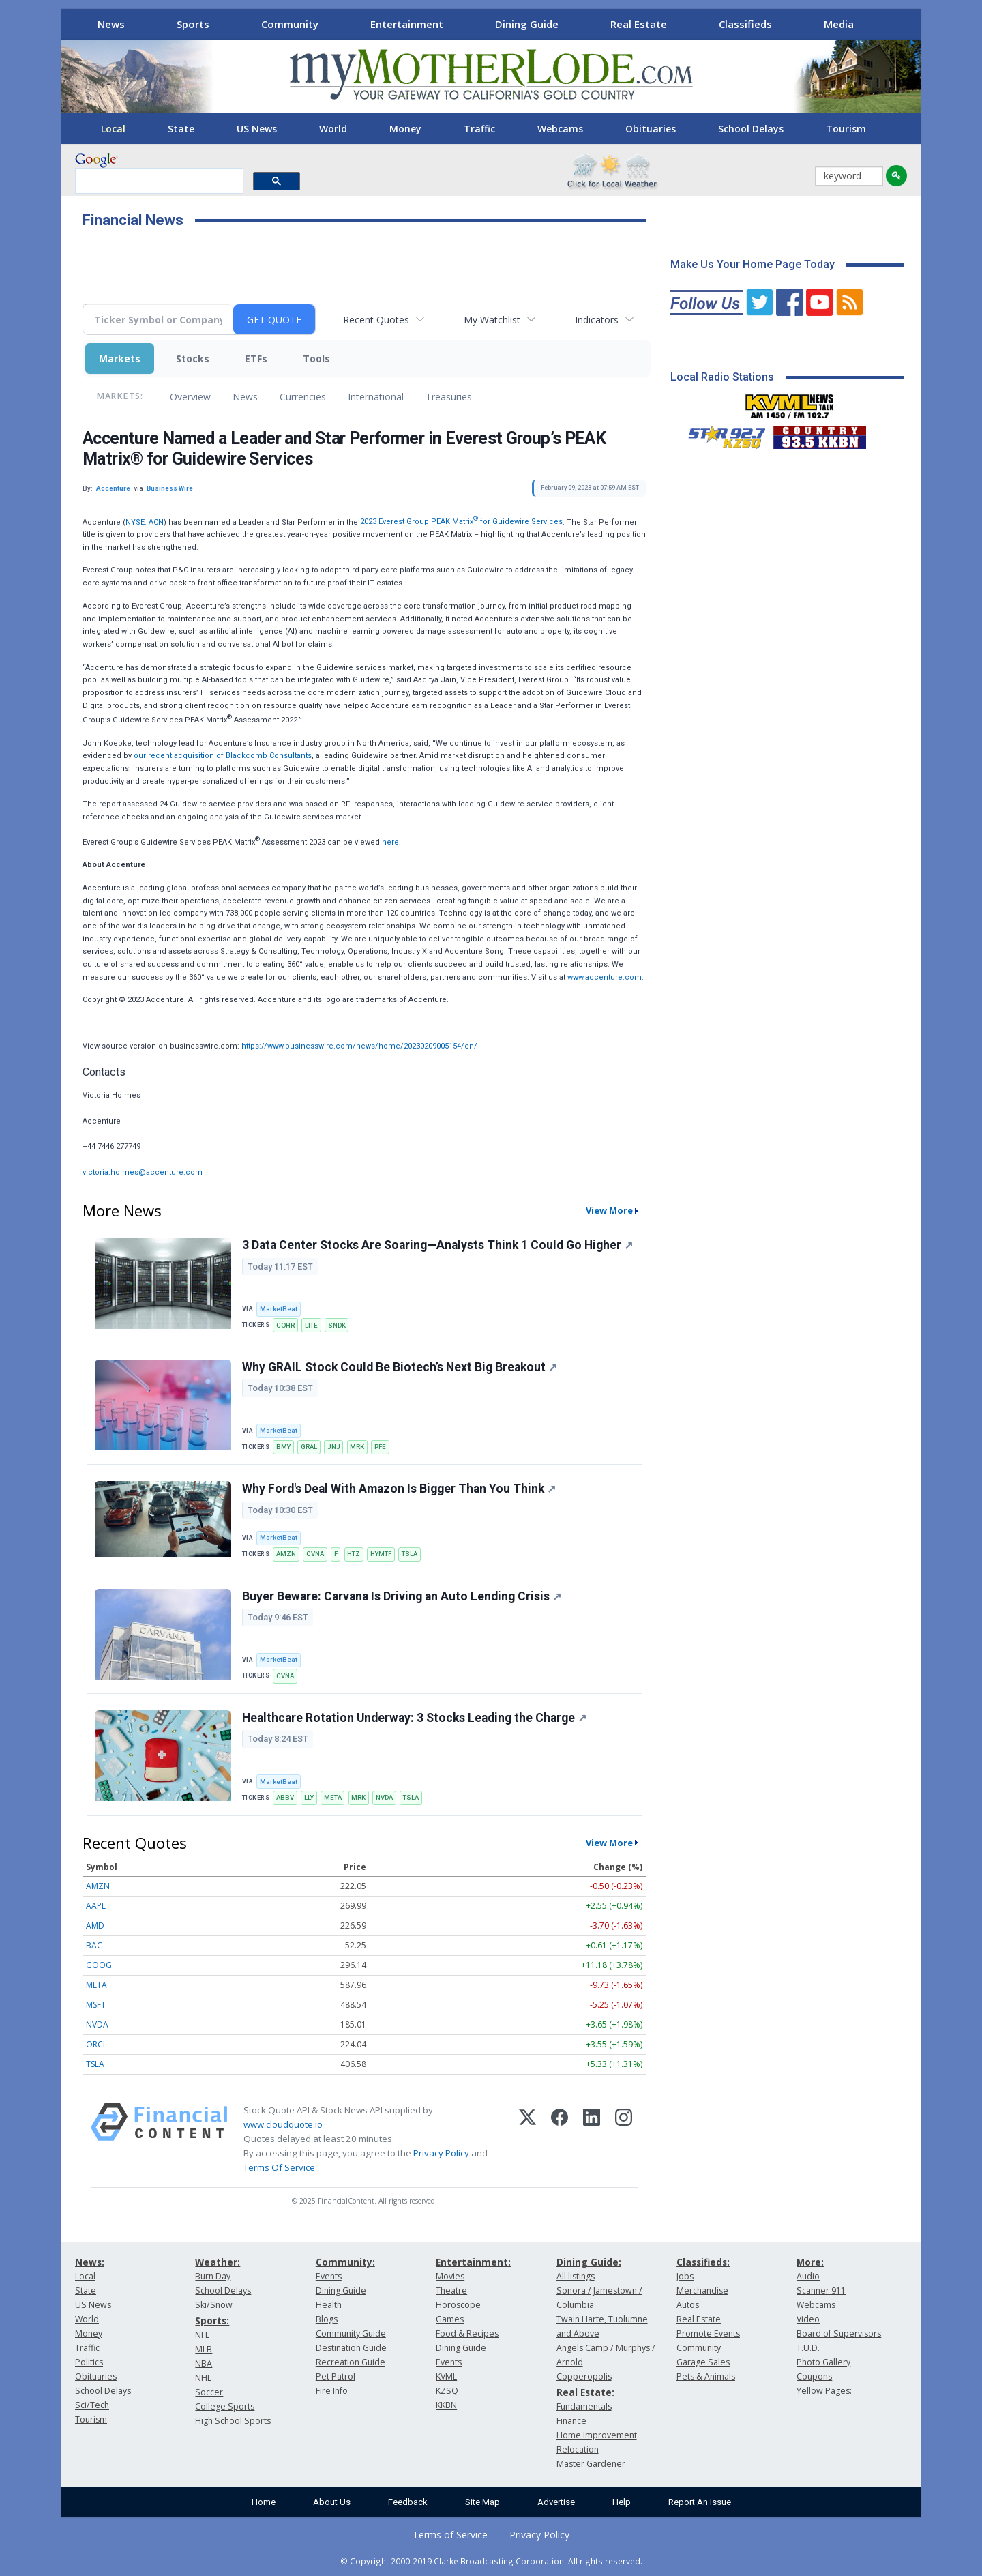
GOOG (99, 1965)
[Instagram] (624, 2139)
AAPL (96, 1906)
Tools (316, 358)
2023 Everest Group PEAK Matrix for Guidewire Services (461, 521)
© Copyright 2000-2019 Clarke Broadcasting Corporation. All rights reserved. (491, 2561)
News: (89, 2261)
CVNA (315, 1553)
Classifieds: (703, 2261)
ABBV (285, 1797)
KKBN (446, 2405)
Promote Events (708, 2333)
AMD (95, 1925)
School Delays (751, 128)
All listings (575, 2276)
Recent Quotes (376, 319)
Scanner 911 (821, 2290)
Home (264, 2502)
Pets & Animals (705, 2376)
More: (810, 2261)
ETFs (256, 358)
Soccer (209, 2392)
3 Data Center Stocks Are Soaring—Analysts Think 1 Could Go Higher (437, 1245)
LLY (309, 1797)
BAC (94, 1945)
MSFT (96, 2004)
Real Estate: (585, 2392)
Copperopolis (584, 2376)
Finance (571, 2421)
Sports (193, 24)
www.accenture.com (604, 977)
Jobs (685, 2276)
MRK (357, 1446)
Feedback (408, 2502)
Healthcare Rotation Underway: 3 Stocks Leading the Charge (414, 1718)
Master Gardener (590, 2464)
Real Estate (638, 24)
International (376, 396)
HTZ (353, 1553)
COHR (285, 1325)
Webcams (560, 128)
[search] (158, 181)
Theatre (451, 2290)
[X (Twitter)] (527, 2139)
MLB (203, 2349)
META (333, 1797)
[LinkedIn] (592, 2139)
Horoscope (458, 2305)
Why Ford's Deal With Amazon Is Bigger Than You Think (399, 1488)
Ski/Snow (214, 2305)
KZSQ (447, 2391)
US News (257, 128)
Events (329, 2276)
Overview (190, 396)
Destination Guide (351, 2348)
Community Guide (351, 2333)
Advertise (556, 2502)
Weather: (217, 2261)
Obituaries (650, 128)
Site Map (482, 2502)
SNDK (337, 1325)
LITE (311, 1325)
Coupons (814, 2376)
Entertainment (406, 24)
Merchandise (702, 2290)
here (390, 841)
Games (450, 2319)
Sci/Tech (92, 2405)
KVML (446, 2376)
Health (329, 2305)
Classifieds (745, 24)
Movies (450, 2276)
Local (113, 128)
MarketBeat (278, 1309)
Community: (345, 2261)
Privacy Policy (441, 2153)
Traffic (479, 128)
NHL (203, 2378)
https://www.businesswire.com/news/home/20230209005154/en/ (359, 1046)
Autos (687, 2305)
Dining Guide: (588, 2261)
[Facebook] (560, 2139)
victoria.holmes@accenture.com (143, 1172)
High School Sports (233, 2421)
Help (621, 2502)
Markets (119, 358)
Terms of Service (450, 2534)
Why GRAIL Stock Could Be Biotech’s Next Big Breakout (399, 1367)
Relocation (577, 2449)
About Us (332, 2502)
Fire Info (332, 2391)
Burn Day (212, 2276)
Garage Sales (703, 2362)
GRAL (309, 1446)
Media (839, 24)
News (111, 24)
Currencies (303, 396)
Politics (89, 2362)
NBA (203, 2363)
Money (405, 128)
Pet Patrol (335, 2376)
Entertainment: (473, 2261)
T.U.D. (808, 2348)
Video (808, 2319)
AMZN (286, 1553)
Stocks (192, 358)
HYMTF (380, 1553)
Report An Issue (699, 2502)
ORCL (96, 2044)
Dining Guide (527, 24)
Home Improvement (596, 2435)
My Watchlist (492, 319)
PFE (380, 1446)
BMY (283, 1446)
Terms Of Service (279, 2167)
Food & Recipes (467, 2333)
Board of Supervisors (839, 2333)
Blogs (327, 2319)
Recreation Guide (350, 2362)
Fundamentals (584, 2406)
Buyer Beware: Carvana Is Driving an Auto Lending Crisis (401, 1596)
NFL (202, 2335)
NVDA (384, 1797)
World (333, 128)
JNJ (333, 1446)
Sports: (212, 2320)
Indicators (597, 319)
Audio (808, 2276)
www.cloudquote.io (283, 2124)
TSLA (409, 1553)
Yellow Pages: (824, 2391)
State (181, 128)
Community (289, 24)
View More (609, 1210)
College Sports (224, 2406)
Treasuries (449, 396)
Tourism (846, 128)
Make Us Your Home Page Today (752, 264)
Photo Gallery (823, 2362)
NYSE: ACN (144, 521)
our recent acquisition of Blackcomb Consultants (223, 755)
